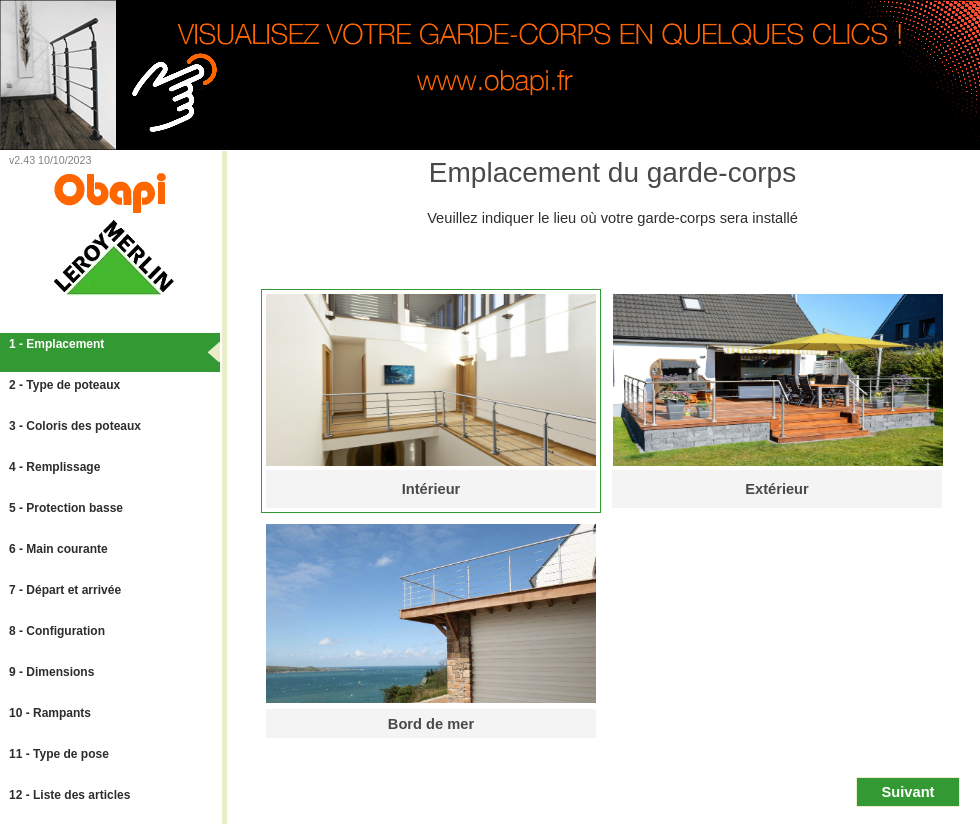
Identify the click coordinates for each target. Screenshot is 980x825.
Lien (210, 161)
